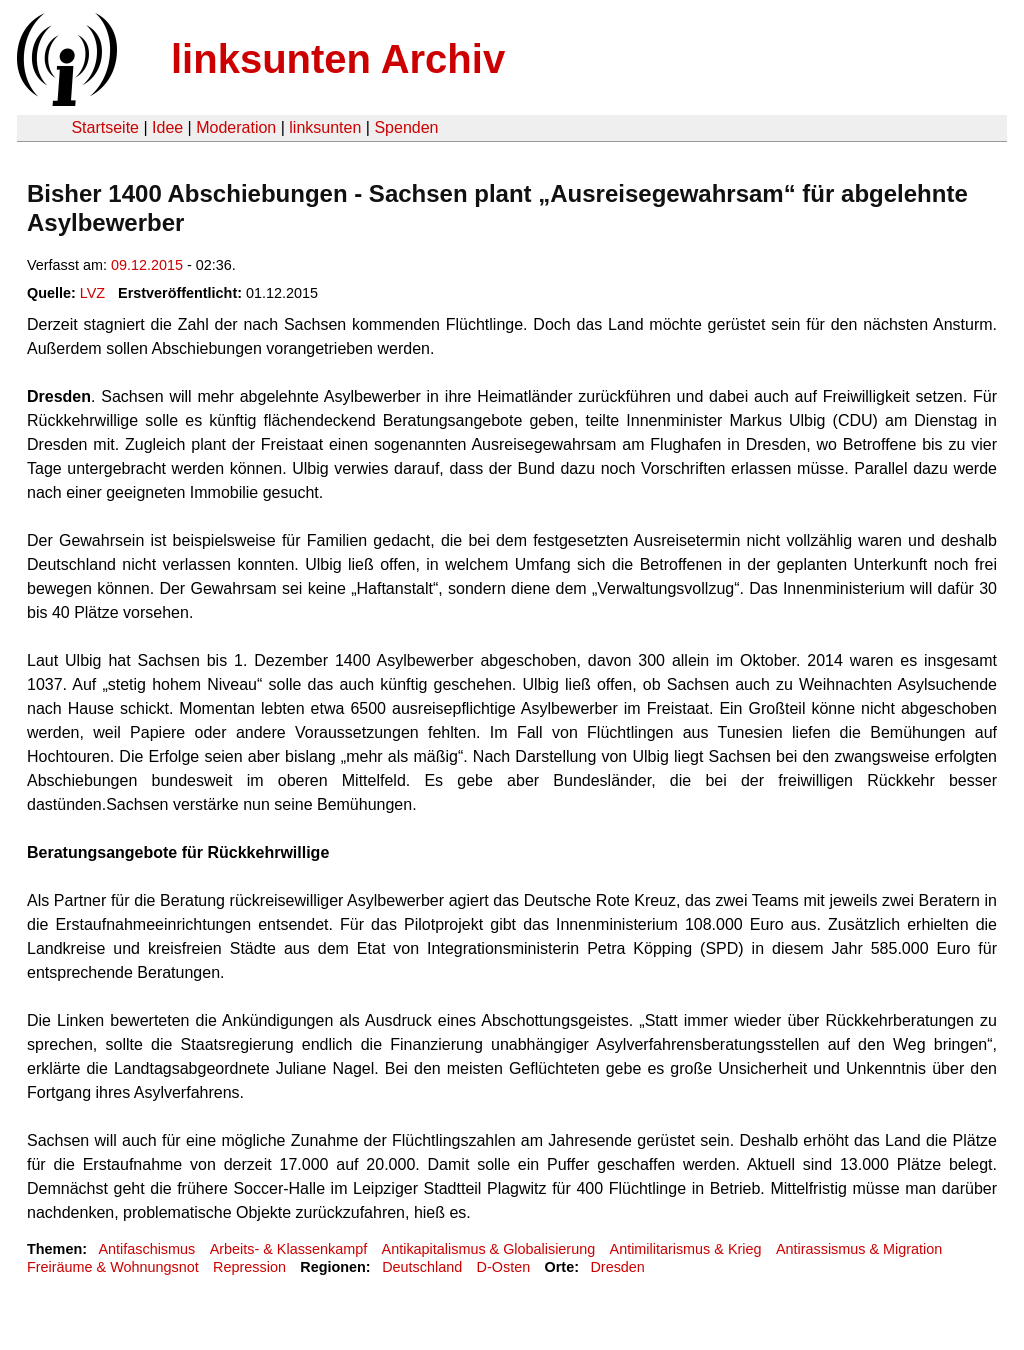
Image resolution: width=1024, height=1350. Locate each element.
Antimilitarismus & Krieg (686, 1249)
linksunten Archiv (338, 59)
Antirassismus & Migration (859, 1249)
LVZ (92, 293)
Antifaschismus (146, 1249)
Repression (249, 1267)
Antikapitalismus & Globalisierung (489, 1249)
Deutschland (422, 1267)
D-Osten (504, 1267)
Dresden (617, 1267)
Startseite (105, 127)
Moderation (236, 127)
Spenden (406, 127)
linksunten (325, 127)
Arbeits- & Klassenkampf (289, 1249)
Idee (167, 127)
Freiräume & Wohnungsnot (113, 1267)
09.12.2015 (147, 265)
